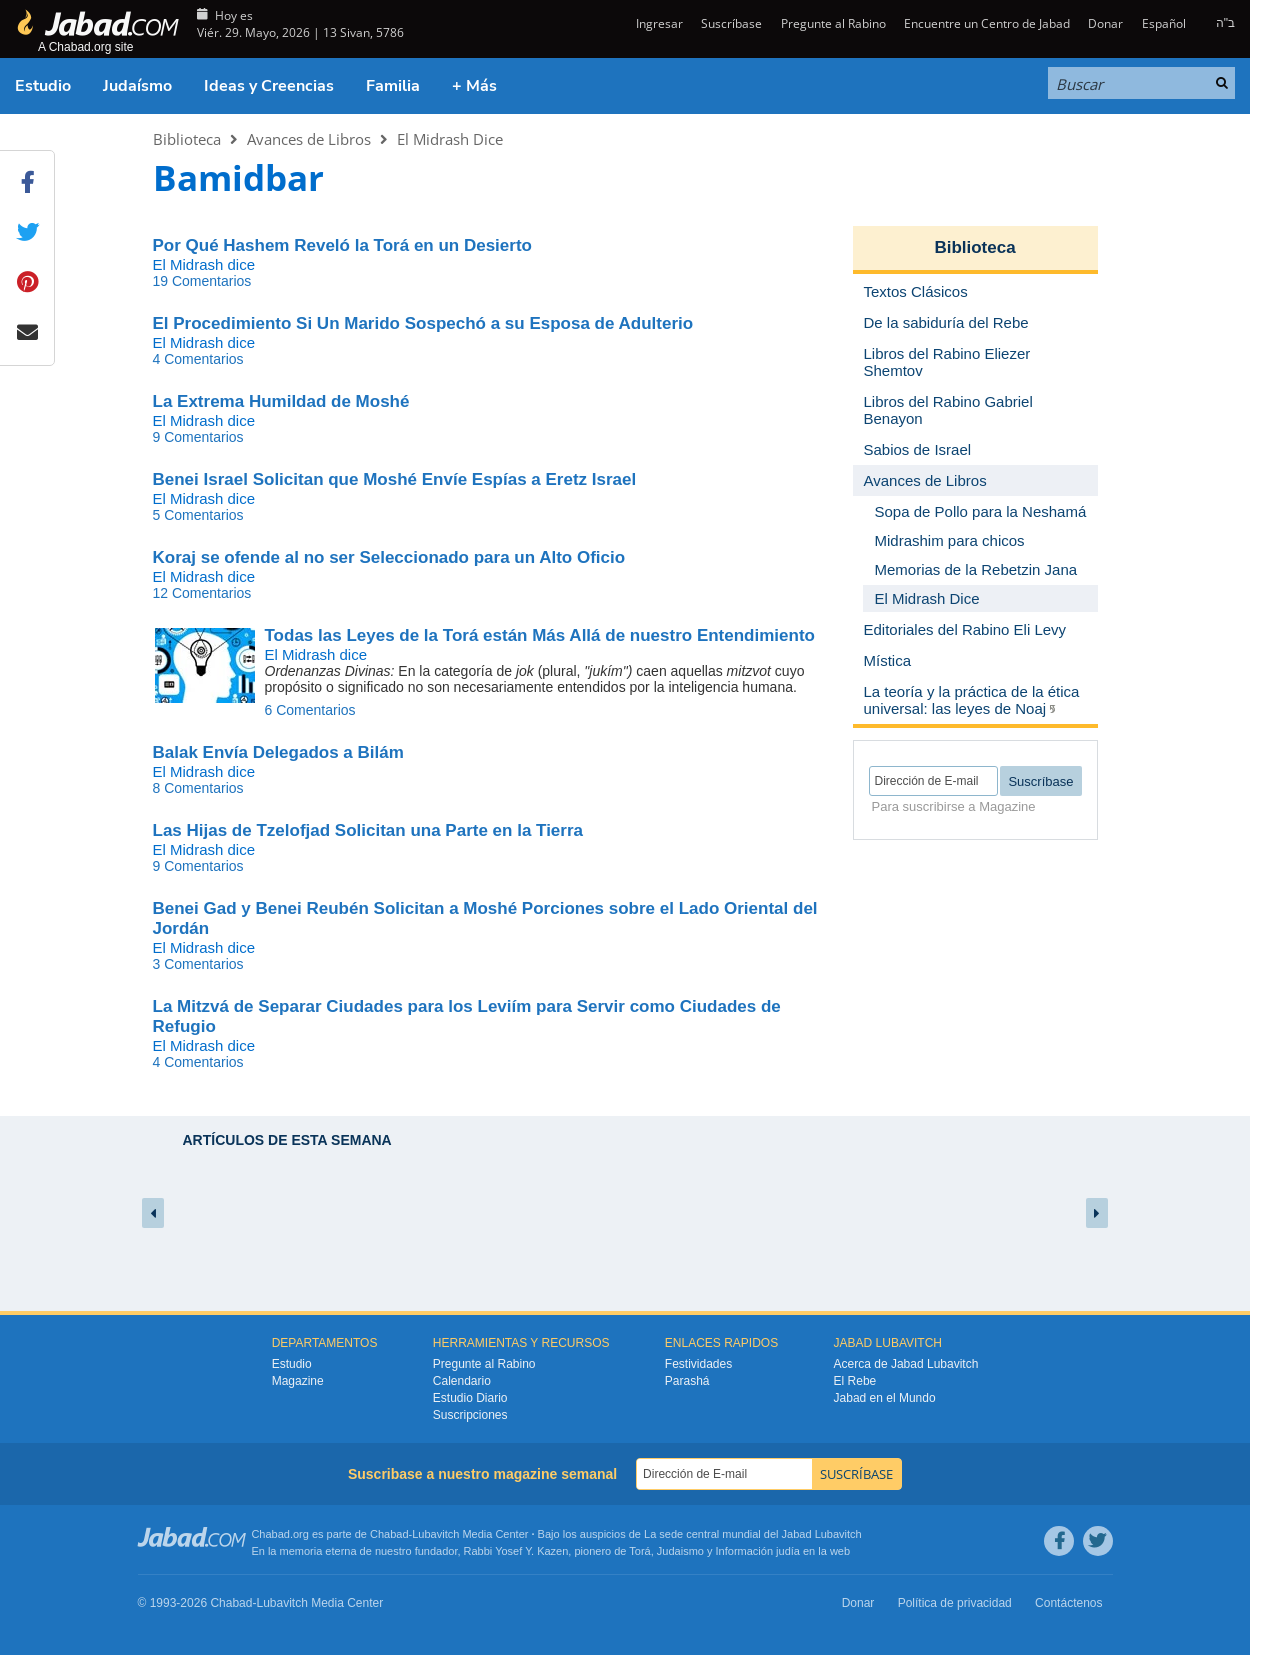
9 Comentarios (198, 437)
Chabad (389, 1534)
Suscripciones (470, 1415)
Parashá (687, 1381)
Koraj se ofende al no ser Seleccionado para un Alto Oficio (389, 557)
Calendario (462, 1381)
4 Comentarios (198, 359)
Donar (1105, 23)
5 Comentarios (198, 515)
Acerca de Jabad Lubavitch (906, 1364)
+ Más (474, 86)
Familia (393, 86)
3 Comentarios (198, 964)
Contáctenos (1068, 1603)
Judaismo (680, 1551)
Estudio (43, 86)
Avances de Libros (309, 139)
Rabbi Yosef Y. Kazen (516, 1551)
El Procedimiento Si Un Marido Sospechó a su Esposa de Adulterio (423, 323)
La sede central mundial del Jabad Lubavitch (753, 1534)
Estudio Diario (470, 1398)
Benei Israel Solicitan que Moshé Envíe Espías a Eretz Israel (395, 479)
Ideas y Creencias (269, 86)
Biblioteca (187, 139)
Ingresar (658, 23)
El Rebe (855, 1381)
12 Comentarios (202, 593)
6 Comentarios (310, 710)
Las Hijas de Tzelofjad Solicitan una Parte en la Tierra (368, 830)
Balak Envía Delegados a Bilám (278, 752)
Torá (639, 1551)
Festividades (698, 1364)
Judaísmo (137, 86)
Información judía (759, 1551)
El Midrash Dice (450, 139)
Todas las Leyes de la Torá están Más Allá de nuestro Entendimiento (540, 635)
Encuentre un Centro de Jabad (987, 23)
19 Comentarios (202, 281)
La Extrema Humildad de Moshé (281, 401)
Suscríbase (731, 23)
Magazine (298, 1381)
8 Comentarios (198, 788)
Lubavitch (435, 1534)
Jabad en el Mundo (885, 1398)
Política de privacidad (955, 1603)
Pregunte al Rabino (833, 23)
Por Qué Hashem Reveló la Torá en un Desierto (342, 245)
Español (1164, 23)
